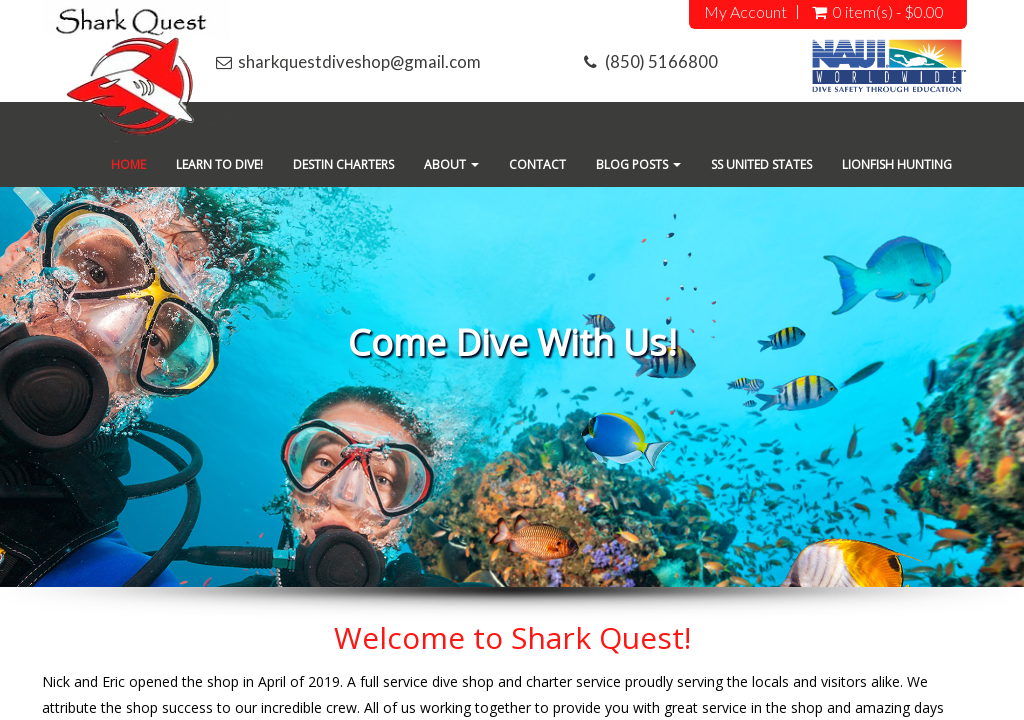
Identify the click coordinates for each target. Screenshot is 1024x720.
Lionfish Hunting (897, 164)
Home (128, 164)
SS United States (761, 164)
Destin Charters (343, 164)
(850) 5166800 (661, 61)
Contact (537, 164)
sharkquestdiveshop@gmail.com (359, 61)
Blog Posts (638, 164)
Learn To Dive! (219, 164)
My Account (745, 12)
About (451, 164)
